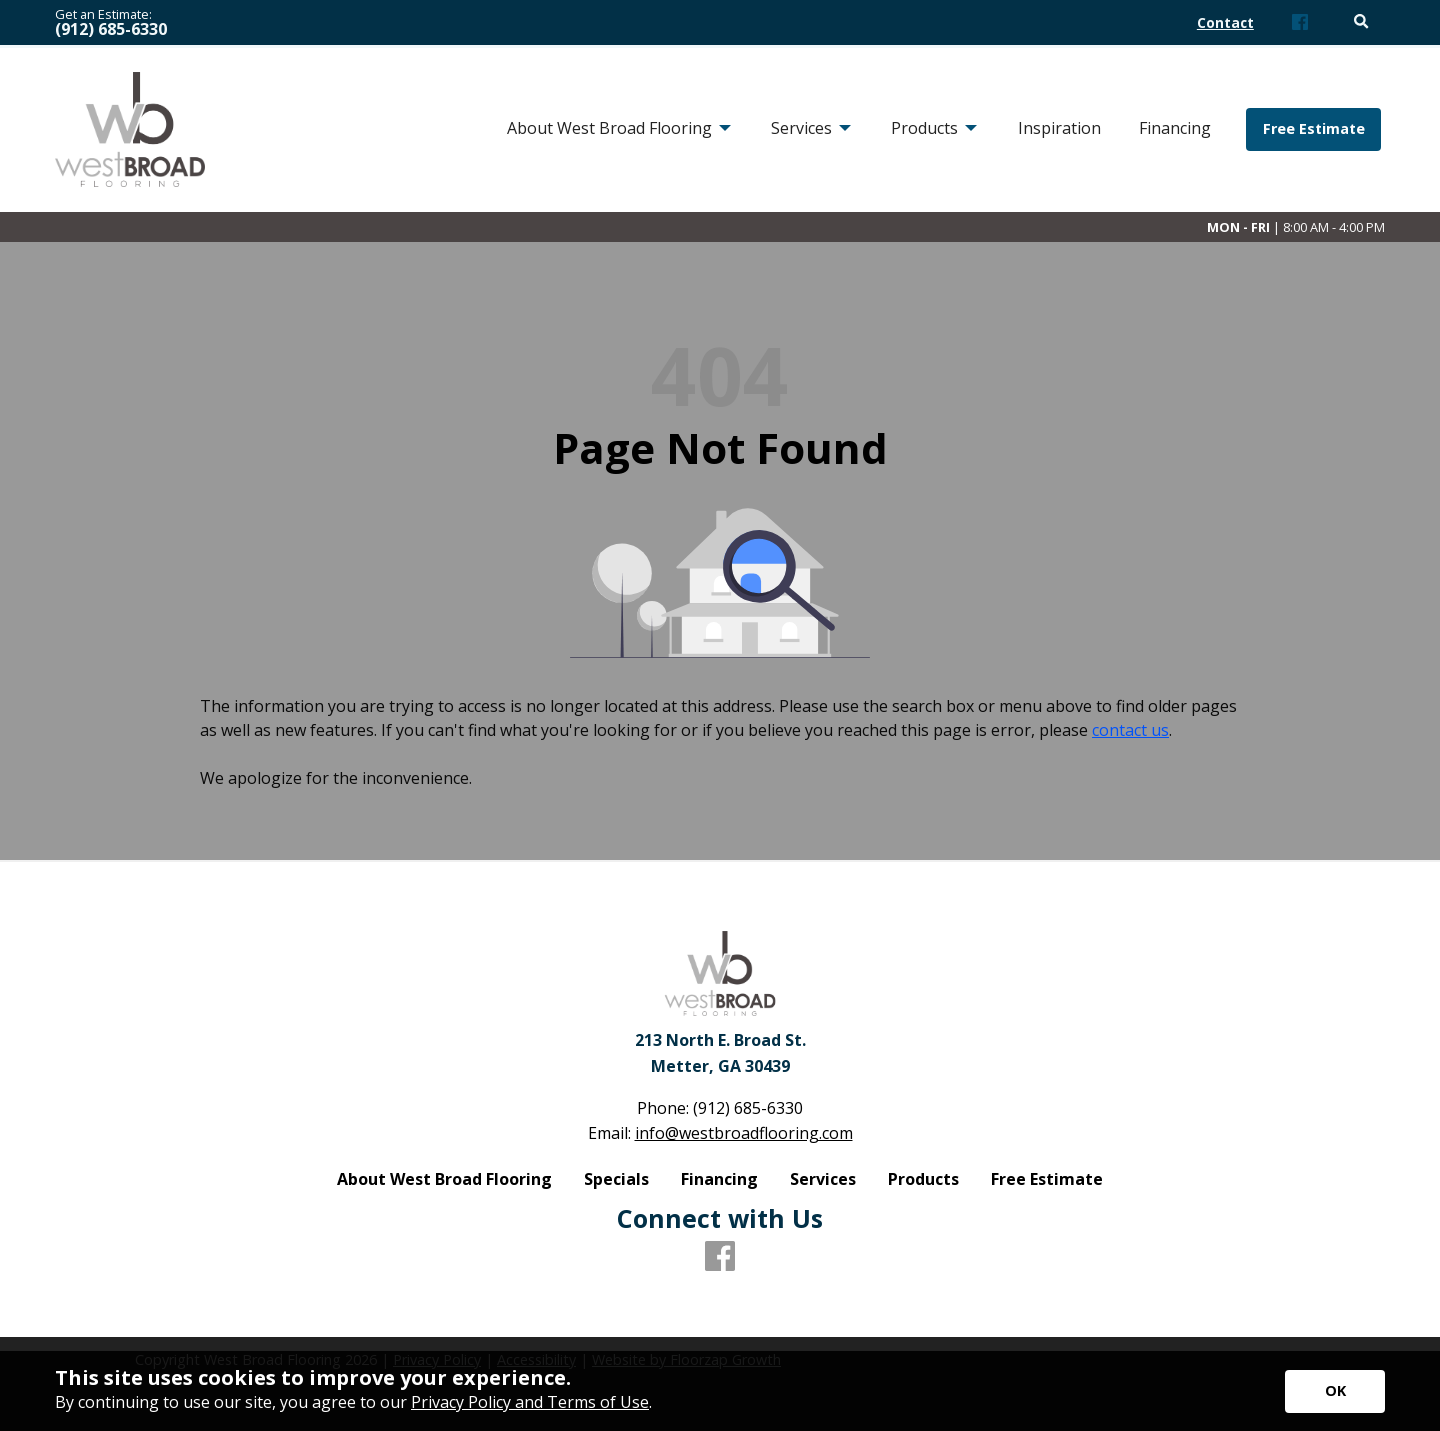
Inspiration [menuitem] (1059, 128)
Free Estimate (1314, 128)
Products (923, 1179)
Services (823, 1179)
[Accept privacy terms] (1335, 1391)
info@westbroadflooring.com (744, 1133)
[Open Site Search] (1361, 22)
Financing (719, 1179)
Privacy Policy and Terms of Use (530, 1402)
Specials (616, 1179)
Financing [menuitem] (1175, 128)
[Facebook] (1300, 23)
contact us (1130, 730)
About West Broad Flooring (444, 1179)
